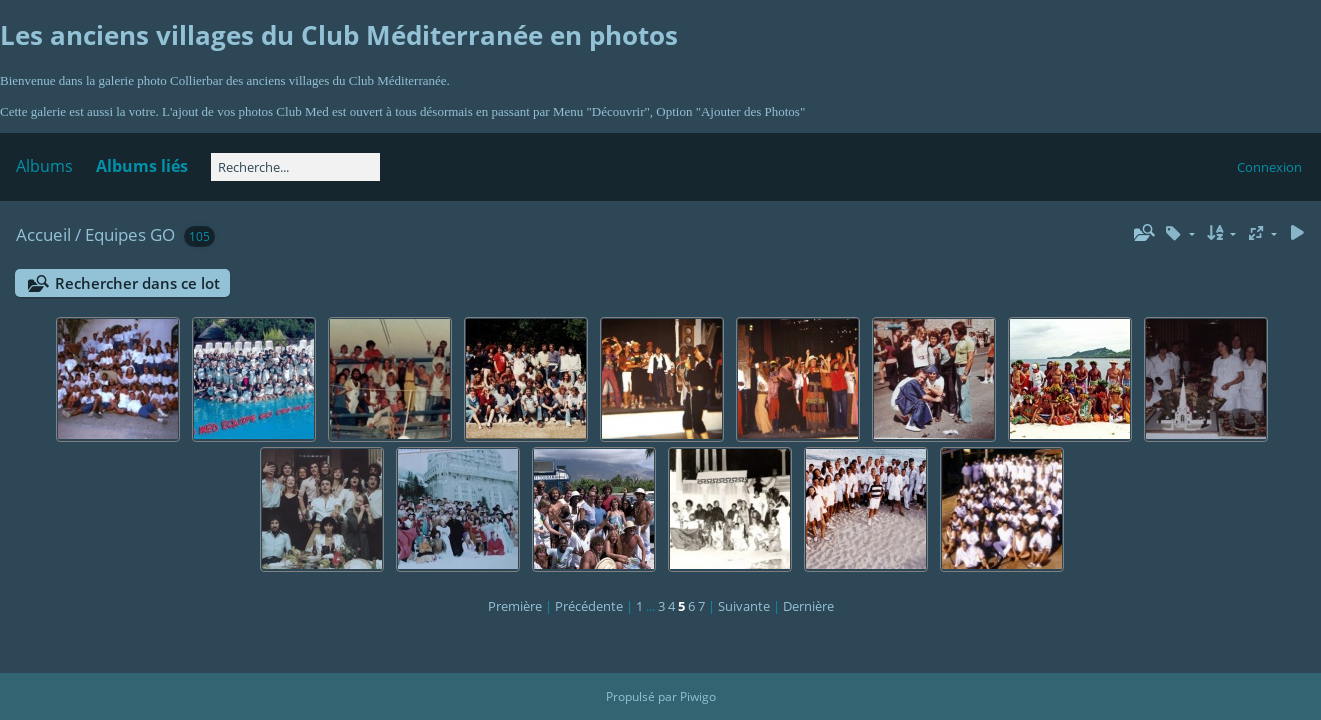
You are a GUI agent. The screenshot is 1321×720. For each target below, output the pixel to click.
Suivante (744, 606)
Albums (44, 166)
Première (515, 606)
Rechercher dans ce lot (137, 283)
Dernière (808, 606)
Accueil (43, 234)
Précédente (589, 606)
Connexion (1269, 167)
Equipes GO (130, 234)
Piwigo (698, 696)
